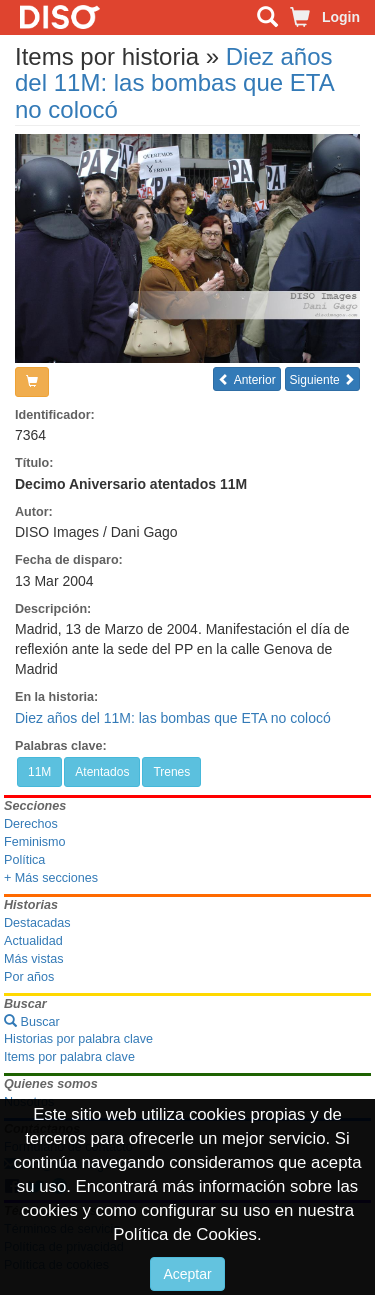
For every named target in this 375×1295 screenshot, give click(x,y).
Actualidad (33, 941)
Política (24, 860)
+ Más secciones (51, 878)
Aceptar (187, 1274)
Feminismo (35, 842)
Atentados (102, 772)
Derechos (31, 824)
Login (341, 17)
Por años (29, 977)
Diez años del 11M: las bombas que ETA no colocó (174, 83)
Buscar (32, 1022)
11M (39, 772)
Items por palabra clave (69, 1057)
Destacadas (37, 923)
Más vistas (33, 959)
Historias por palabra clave (78, 1039)
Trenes (171, 772)
